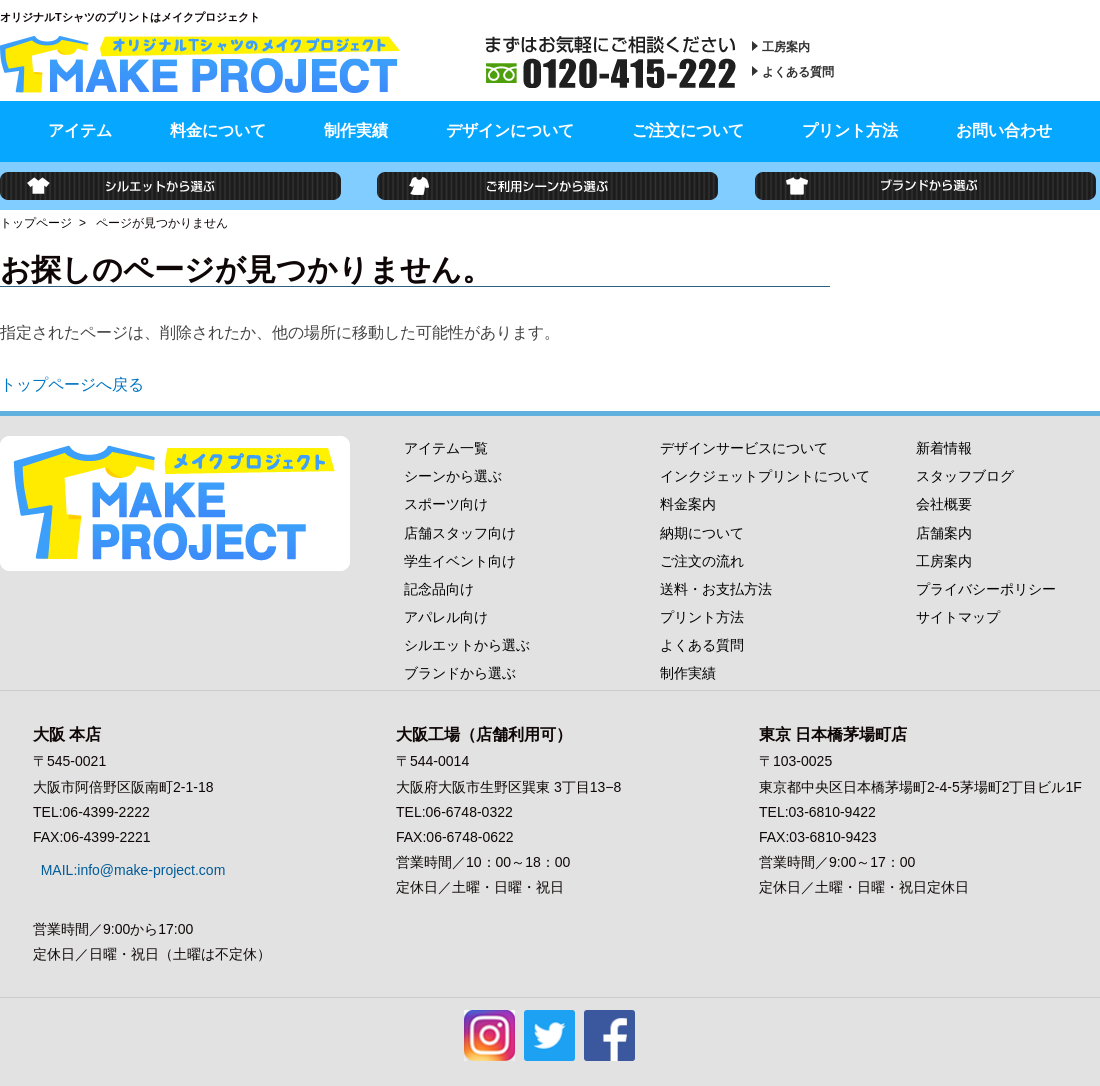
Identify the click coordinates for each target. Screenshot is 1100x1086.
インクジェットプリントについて (765, 476)
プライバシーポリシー (986, 589)
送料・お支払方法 (716, 589)
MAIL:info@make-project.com (125, 862)
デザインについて (510, 130)
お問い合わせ (1004, 130)
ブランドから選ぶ (460, 673)
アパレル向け (446, 617)
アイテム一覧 (446, 448)
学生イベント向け (460, 561)
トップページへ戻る (72, 384)
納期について (702, 533)
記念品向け (439, 589)
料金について (218, 130)
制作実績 (356, 130)
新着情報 (944, 448)
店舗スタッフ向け (460, 533)
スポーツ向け (446, 504)
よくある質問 (798, 72)
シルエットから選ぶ (467, 645)
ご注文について (688, 130)
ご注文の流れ (702, 561)
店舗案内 (944, 533)
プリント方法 (850, 130)
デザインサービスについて (744, 448)
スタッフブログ (965, 476)
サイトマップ (958, 617)
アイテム (80, 130)
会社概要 (944, 504)
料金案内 (688, 504)
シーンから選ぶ (453, 476)
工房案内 (786, 47)
